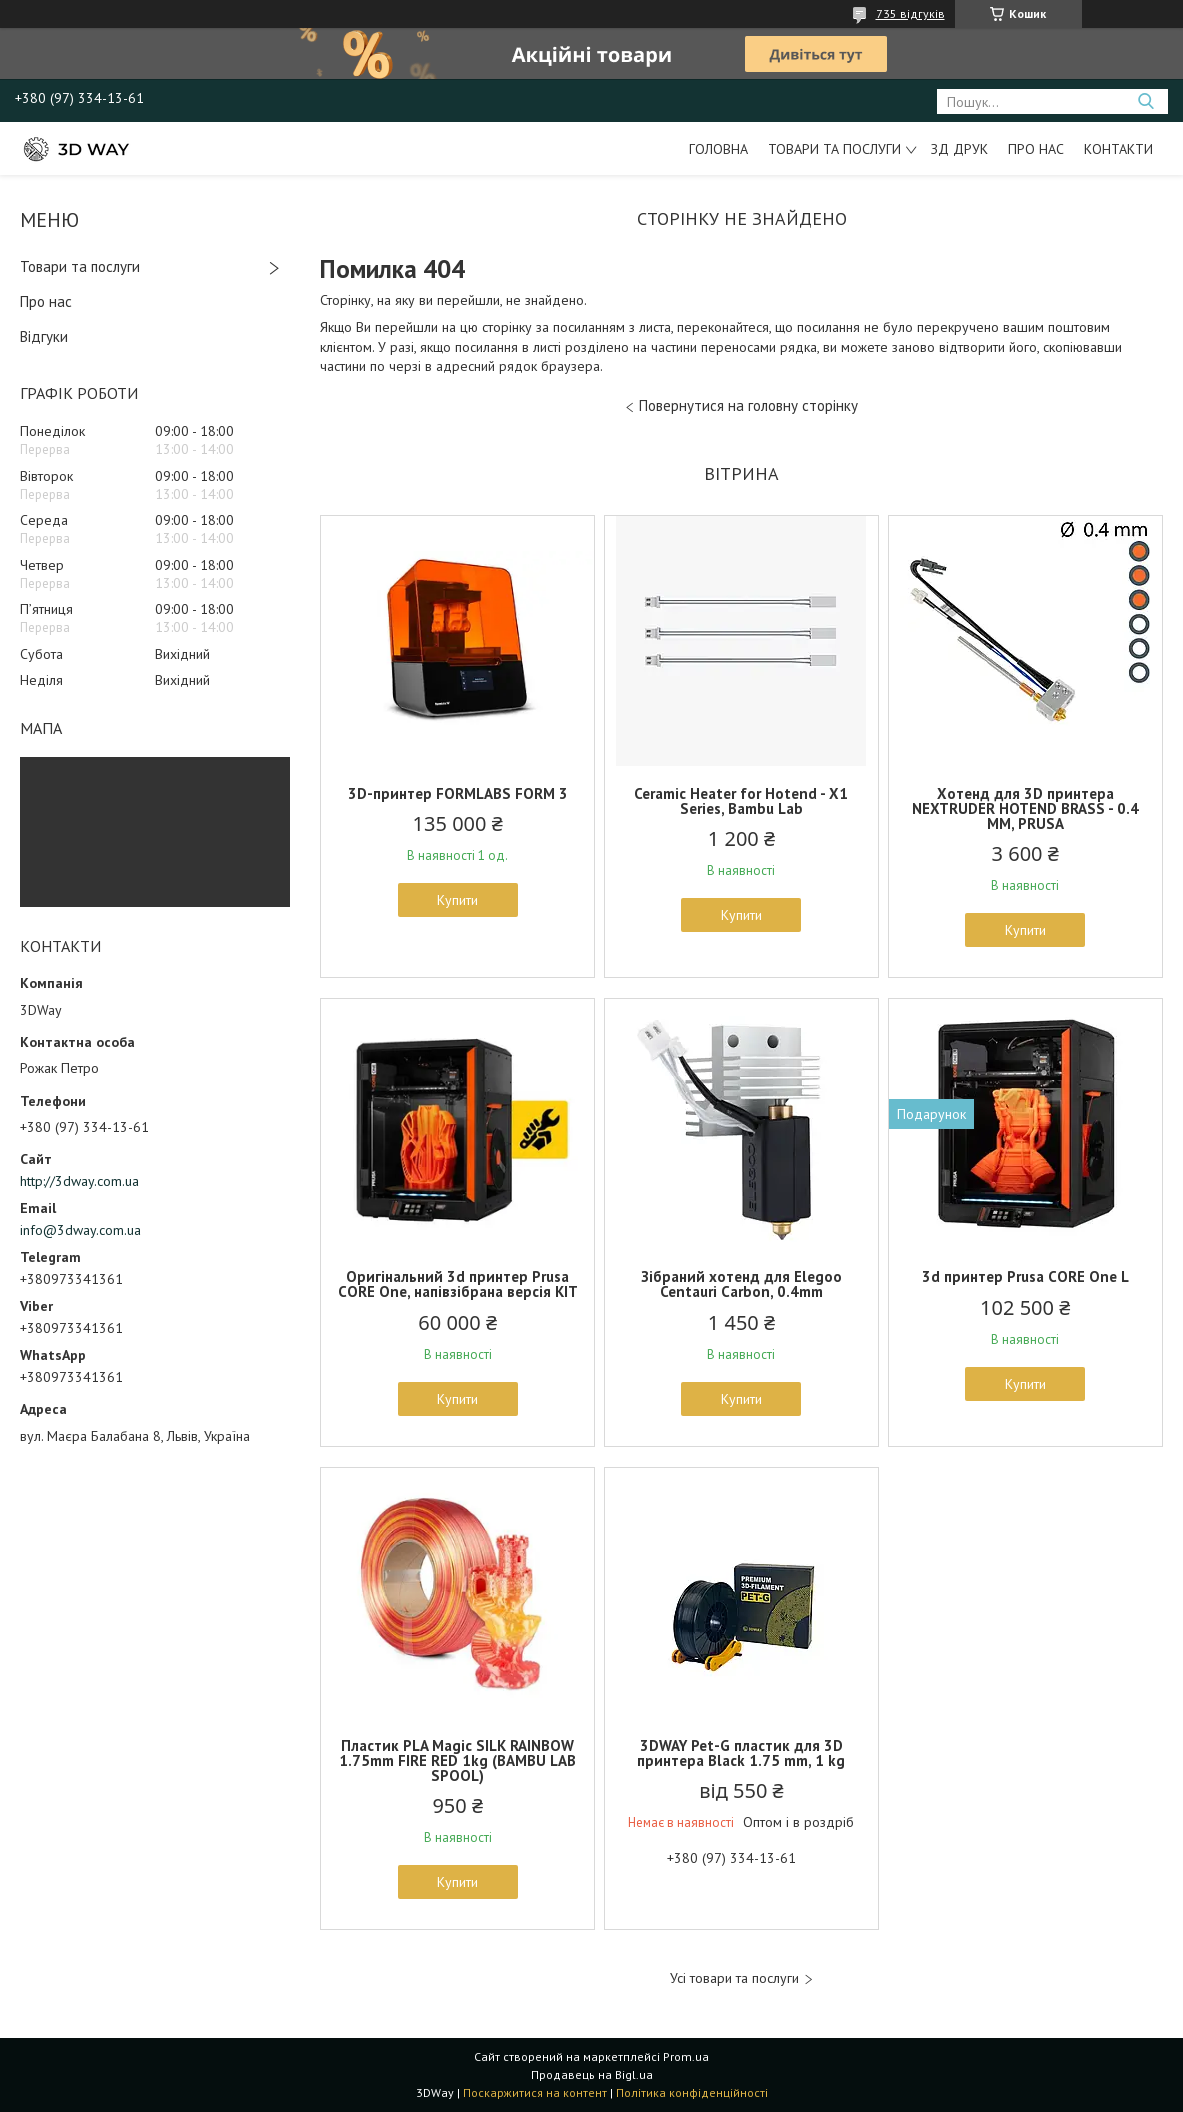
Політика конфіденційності (692, 2092)
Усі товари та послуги (734, 1978)
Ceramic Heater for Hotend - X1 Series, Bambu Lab (741, 801)
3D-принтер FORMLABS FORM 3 (458, 793)
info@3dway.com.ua (80, 1230)
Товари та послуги (834, 149)
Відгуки (44, 336)
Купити (457, 900)
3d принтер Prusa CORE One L (1025, 1276)
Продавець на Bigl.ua (592, 2074)
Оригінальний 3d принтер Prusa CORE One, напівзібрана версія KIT (458, 1284)
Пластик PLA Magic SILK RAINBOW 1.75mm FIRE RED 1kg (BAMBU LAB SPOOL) (457, 1760)
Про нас (1036, 149)
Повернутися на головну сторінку (748, 405)
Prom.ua (686, 2056)
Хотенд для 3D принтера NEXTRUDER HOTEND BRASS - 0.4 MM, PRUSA (1025, 808)
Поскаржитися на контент (535, 2092)
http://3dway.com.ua (79, 1181)
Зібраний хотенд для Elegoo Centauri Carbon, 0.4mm (741, 1284)
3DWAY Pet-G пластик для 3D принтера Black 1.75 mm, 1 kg (741, 1753)
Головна (718, 149)
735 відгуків (910, 13)
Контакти (1118, 149)
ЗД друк (959, 149)
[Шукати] (1145, 101)
